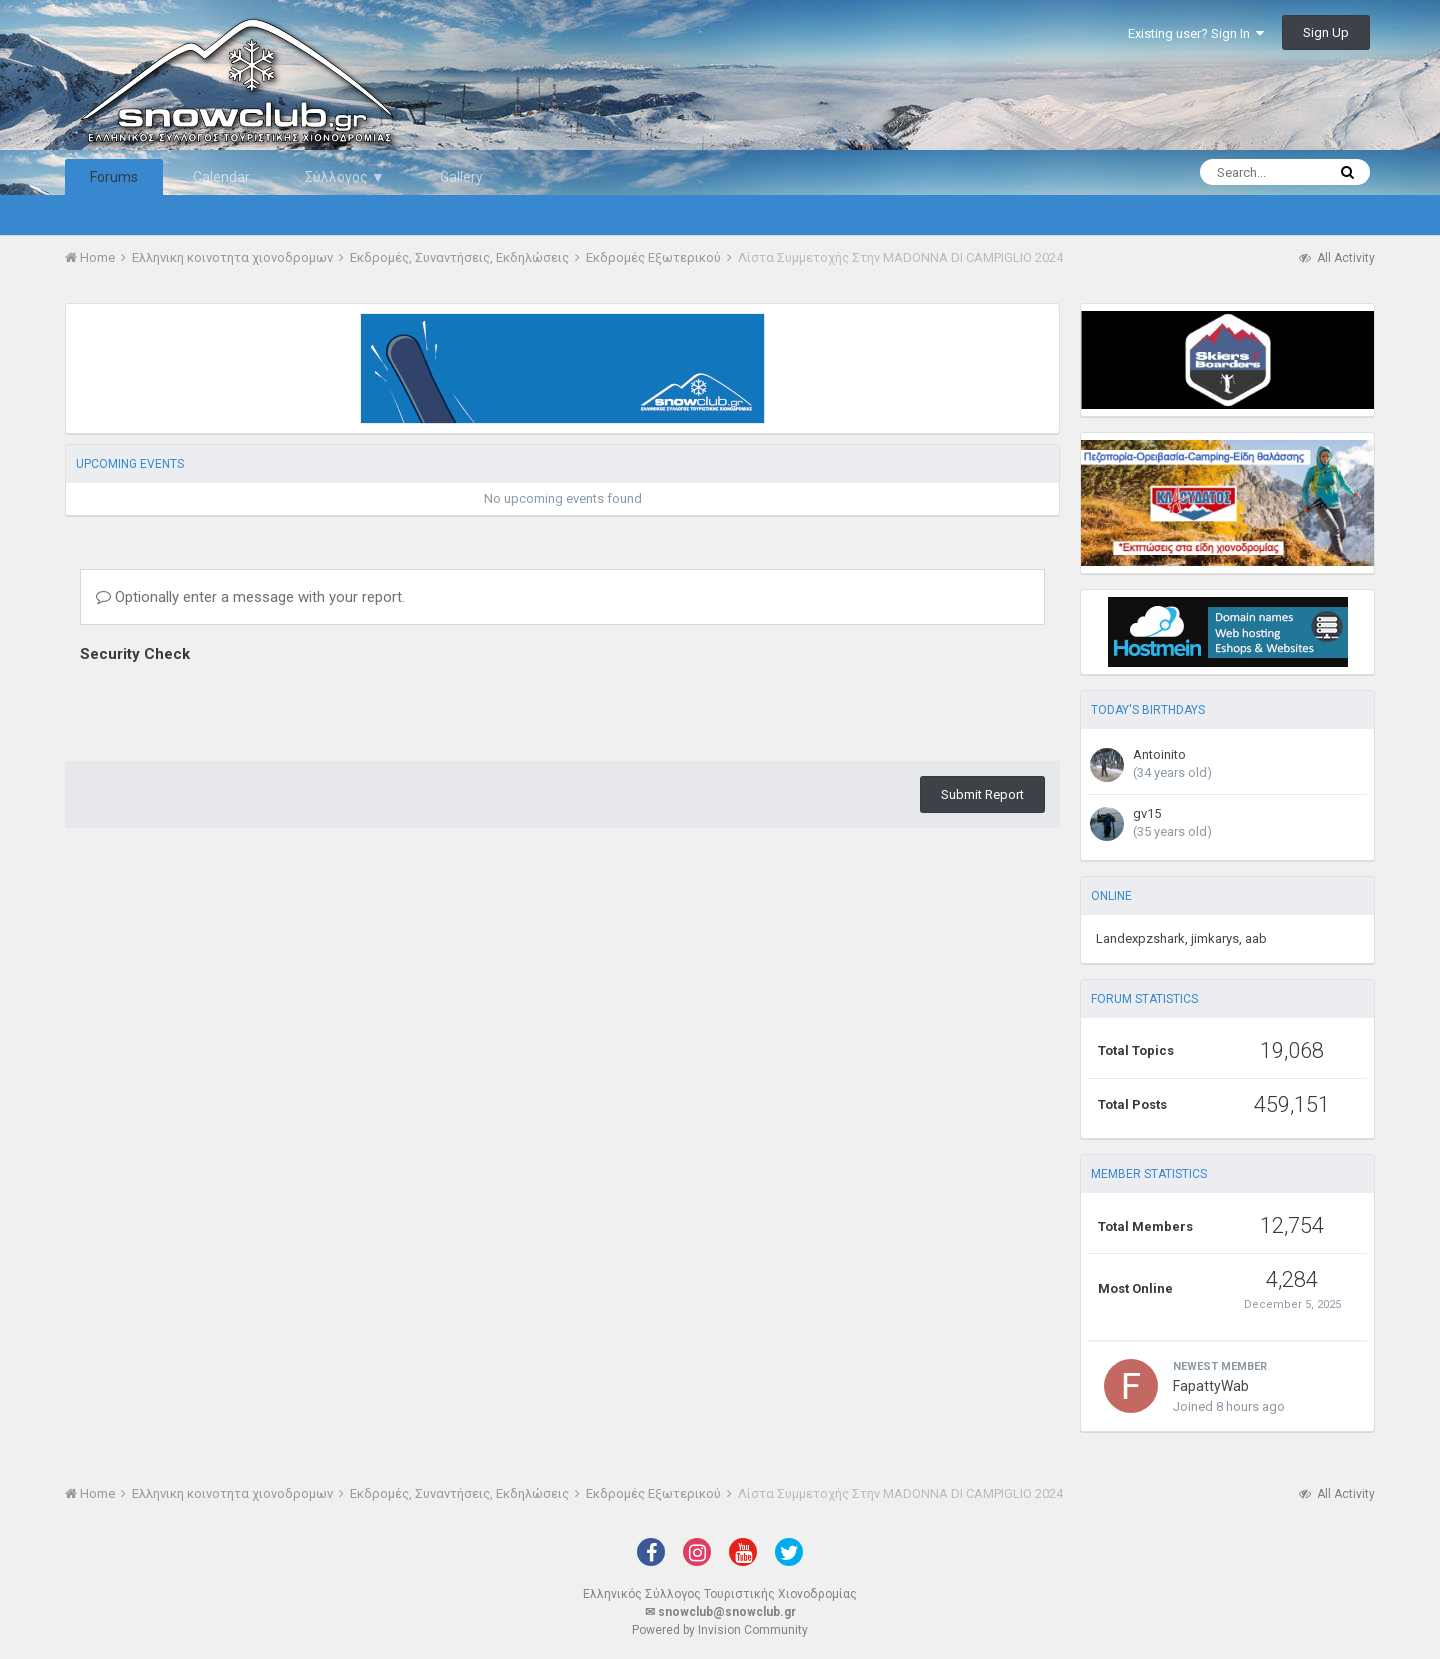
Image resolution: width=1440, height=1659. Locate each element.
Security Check (135, 654)
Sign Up (1326, 32)
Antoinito (1159, 754)
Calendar (221, 177)
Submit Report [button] (982, 794)
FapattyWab (1211, 1386)
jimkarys (1215, 938)
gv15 (1147, 813)
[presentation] (232, 707)
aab (1256, 938)
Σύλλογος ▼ (345, 177)
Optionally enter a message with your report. (250, 597)
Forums (114, 177)
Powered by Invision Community (720, 1630)
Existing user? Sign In (1196, 33)
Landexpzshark (1140, 938)
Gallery (461, 177)
